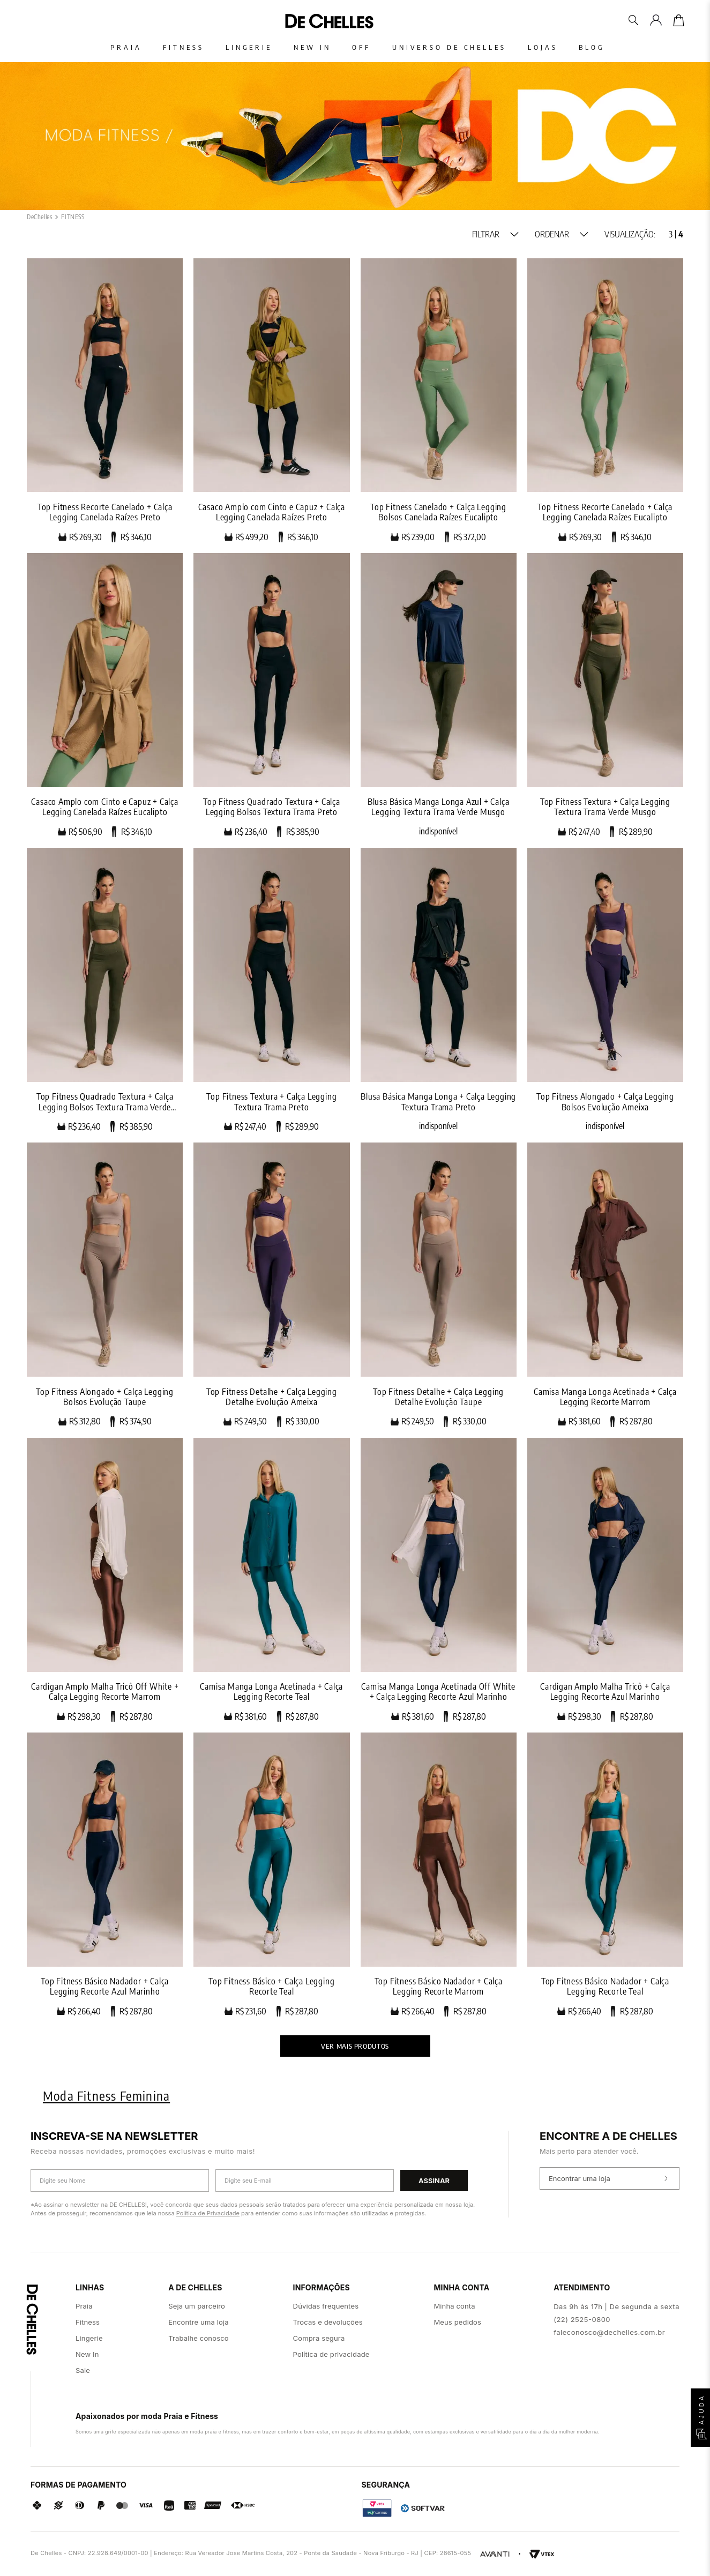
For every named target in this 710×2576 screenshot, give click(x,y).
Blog (593, 47)
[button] (495, 234)
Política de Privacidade (208, 2213)
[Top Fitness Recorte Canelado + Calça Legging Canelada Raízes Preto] (105, 400)
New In (312, 47)
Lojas (543, 47)
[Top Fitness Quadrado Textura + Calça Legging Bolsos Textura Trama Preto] (271, 695)
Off (362, 47)
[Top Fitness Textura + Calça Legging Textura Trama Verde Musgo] (605, 695)
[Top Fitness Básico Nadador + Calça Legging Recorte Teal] (605, 1875)
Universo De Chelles (450, 47)
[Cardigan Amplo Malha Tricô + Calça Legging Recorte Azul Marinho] (605, 1580)
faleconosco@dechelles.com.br (609, 2332)
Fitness (183, 47)
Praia (125, 47)
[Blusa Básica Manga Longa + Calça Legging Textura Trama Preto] (439, 989)
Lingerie (249, 47)
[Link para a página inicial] (40, 217)
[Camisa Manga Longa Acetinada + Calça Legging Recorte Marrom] (605, 1285)
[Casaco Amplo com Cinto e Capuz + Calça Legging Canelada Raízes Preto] (271, 400)
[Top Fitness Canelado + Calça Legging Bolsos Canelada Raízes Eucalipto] (439, 400)
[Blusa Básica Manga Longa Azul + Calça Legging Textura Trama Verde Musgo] (439, 695)
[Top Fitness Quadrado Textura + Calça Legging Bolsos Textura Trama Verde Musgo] (105, 990)
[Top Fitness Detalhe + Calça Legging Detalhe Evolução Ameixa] (271, 1285)
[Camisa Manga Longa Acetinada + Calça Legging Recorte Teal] (271, 1580)
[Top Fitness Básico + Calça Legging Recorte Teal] (271, 1875)
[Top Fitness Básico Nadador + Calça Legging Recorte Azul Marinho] (105, 1875)
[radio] (670, 234)
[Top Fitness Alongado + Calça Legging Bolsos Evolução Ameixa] (605, 989)
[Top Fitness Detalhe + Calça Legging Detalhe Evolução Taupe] (439, 1285)
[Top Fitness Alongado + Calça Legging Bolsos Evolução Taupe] (105, 1285)
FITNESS (72, 217)
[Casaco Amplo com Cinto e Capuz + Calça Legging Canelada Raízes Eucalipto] (105, 695)
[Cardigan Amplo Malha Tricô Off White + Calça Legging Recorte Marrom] (105, 1580)
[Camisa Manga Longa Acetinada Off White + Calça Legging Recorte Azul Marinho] (439, 1580)
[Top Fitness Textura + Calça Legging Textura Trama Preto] (271, 990)
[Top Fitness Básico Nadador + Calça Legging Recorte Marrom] (439, 1875)
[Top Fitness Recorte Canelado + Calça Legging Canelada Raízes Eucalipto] (605, 400)
